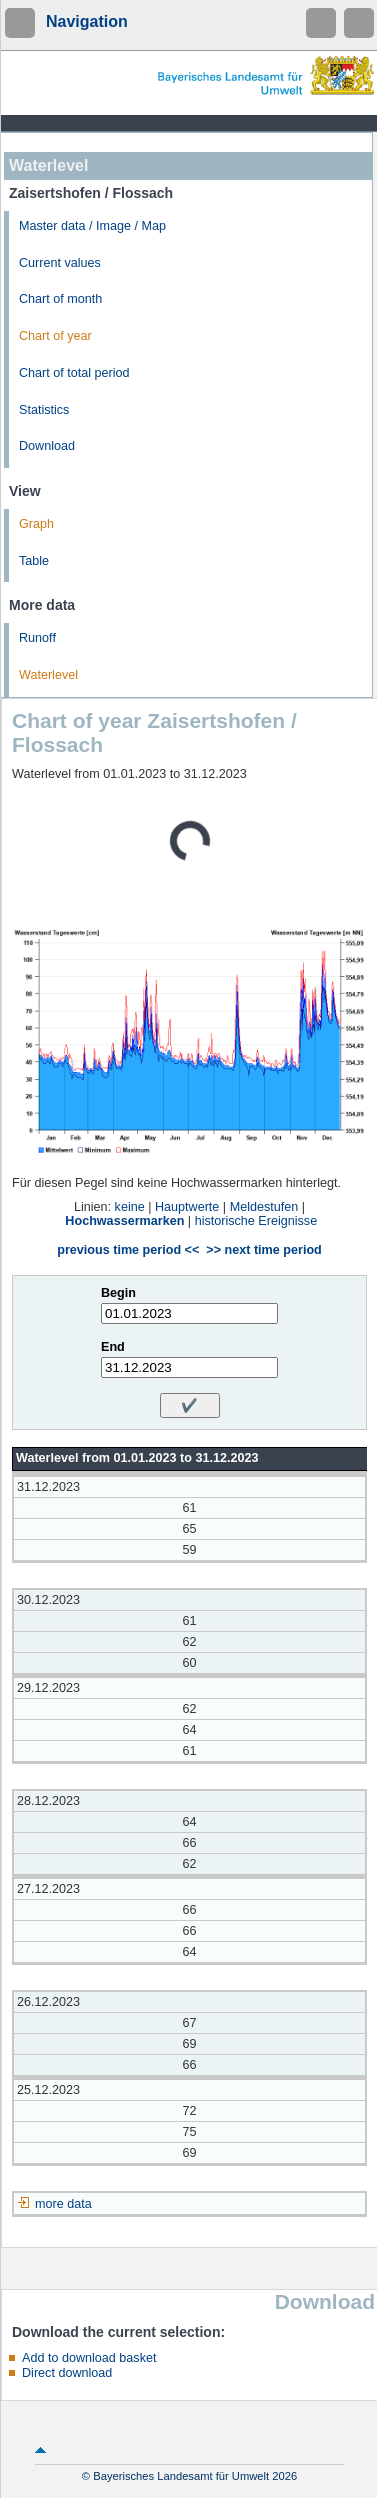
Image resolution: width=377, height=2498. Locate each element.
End (113, 1347)
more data (63, 2204)
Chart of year (55, 336)
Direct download (67, 2373)
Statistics (44, 410)
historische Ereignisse (256, 1221)
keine (130, 1207)
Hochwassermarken (124, 1221)
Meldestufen (264, 1207)
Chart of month (60, 299)
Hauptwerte (187, 1207)
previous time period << (128, 1250)
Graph (36, 524)
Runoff (37, 638)
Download (47, 446)
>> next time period (263, 1250)
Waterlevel (48, 675)
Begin (118, 1293)
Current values (60, 263)
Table (34, 561)
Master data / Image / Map (92, 226)
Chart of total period (74, 373)
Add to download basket (89, 2358)
